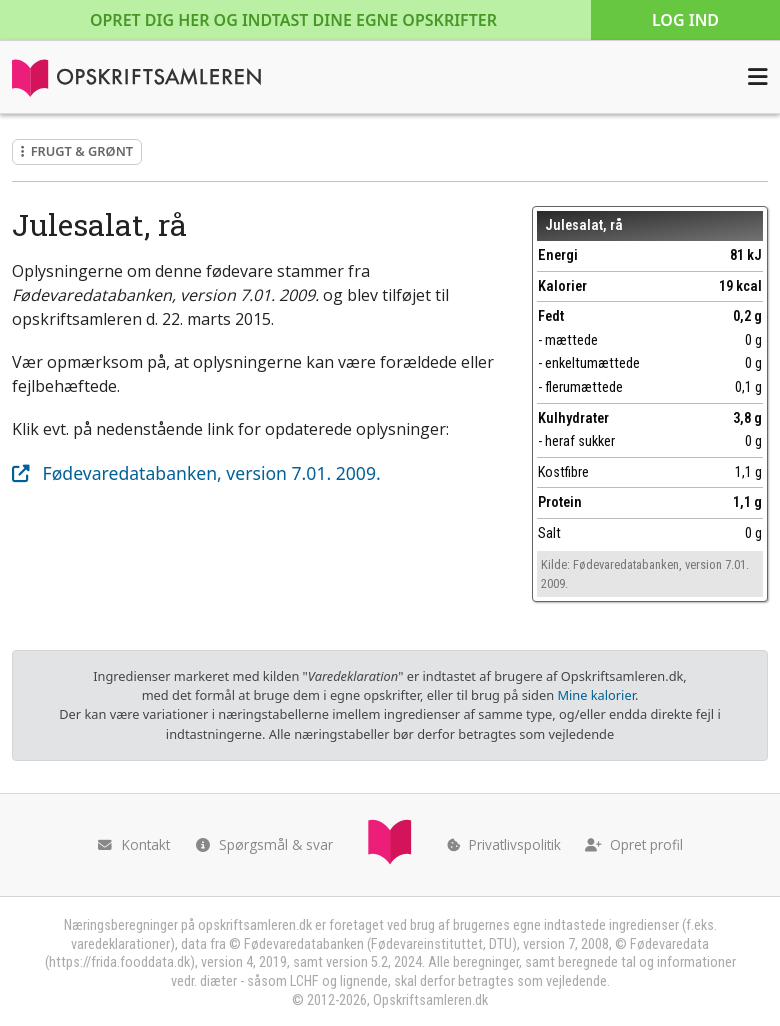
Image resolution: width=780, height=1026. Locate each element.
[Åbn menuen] (758, 77)
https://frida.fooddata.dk (119, 962)
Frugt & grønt (77, 151)
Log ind (685, 20)
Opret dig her (293, 20)
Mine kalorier (595, 695)
